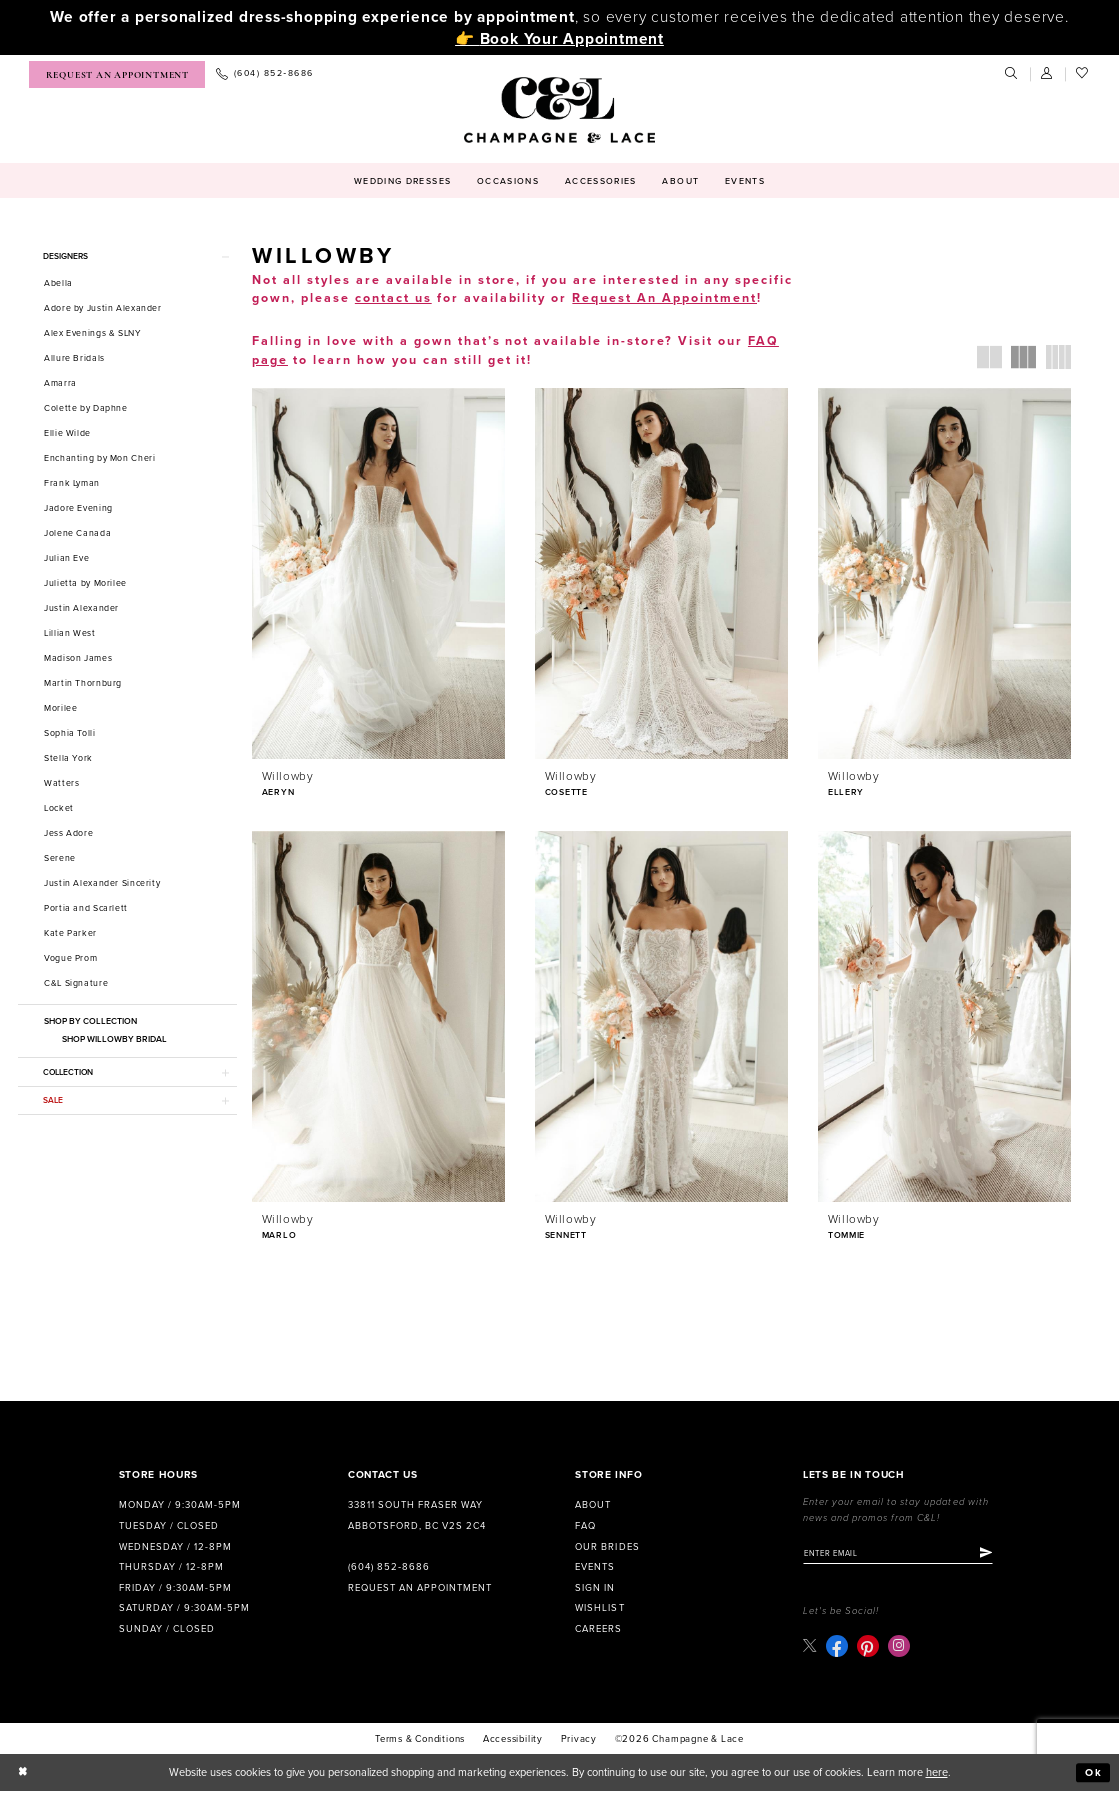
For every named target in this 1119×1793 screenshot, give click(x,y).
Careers (598, 1630)
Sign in (595, 1589)
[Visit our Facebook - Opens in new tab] (838, 1648)
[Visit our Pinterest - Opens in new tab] (869, 1648)
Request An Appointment (664, 298)
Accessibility (513, 1741)
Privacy (579, 1741)
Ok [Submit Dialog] (1094, 1774)
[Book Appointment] (117, 74)
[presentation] (378, 573)
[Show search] (1012, 74)
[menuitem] (117, 74)
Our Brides (607, 1547)
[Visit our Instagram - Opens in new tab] (900, 1648)
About (593, 1506)
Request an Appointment (420, 1589)
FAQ (585, 1527)
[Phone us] (264, 74)
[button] (1048, 74)
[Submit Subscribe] (993, 1555)
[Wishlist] (1083, 74)
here (937, 1774)
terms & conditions (420, 1741)
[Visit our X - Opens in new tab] (810, 1647)
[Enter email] (902, 1555)
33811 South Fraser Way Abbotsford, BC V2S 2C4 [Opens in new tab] (417, 1516)
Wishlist (599, 1609)
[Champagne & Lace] (559, 110)
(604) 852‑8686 (389, 1568)
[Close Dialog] (23, 1775)
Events (595, 1568)
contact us (393, 298)
